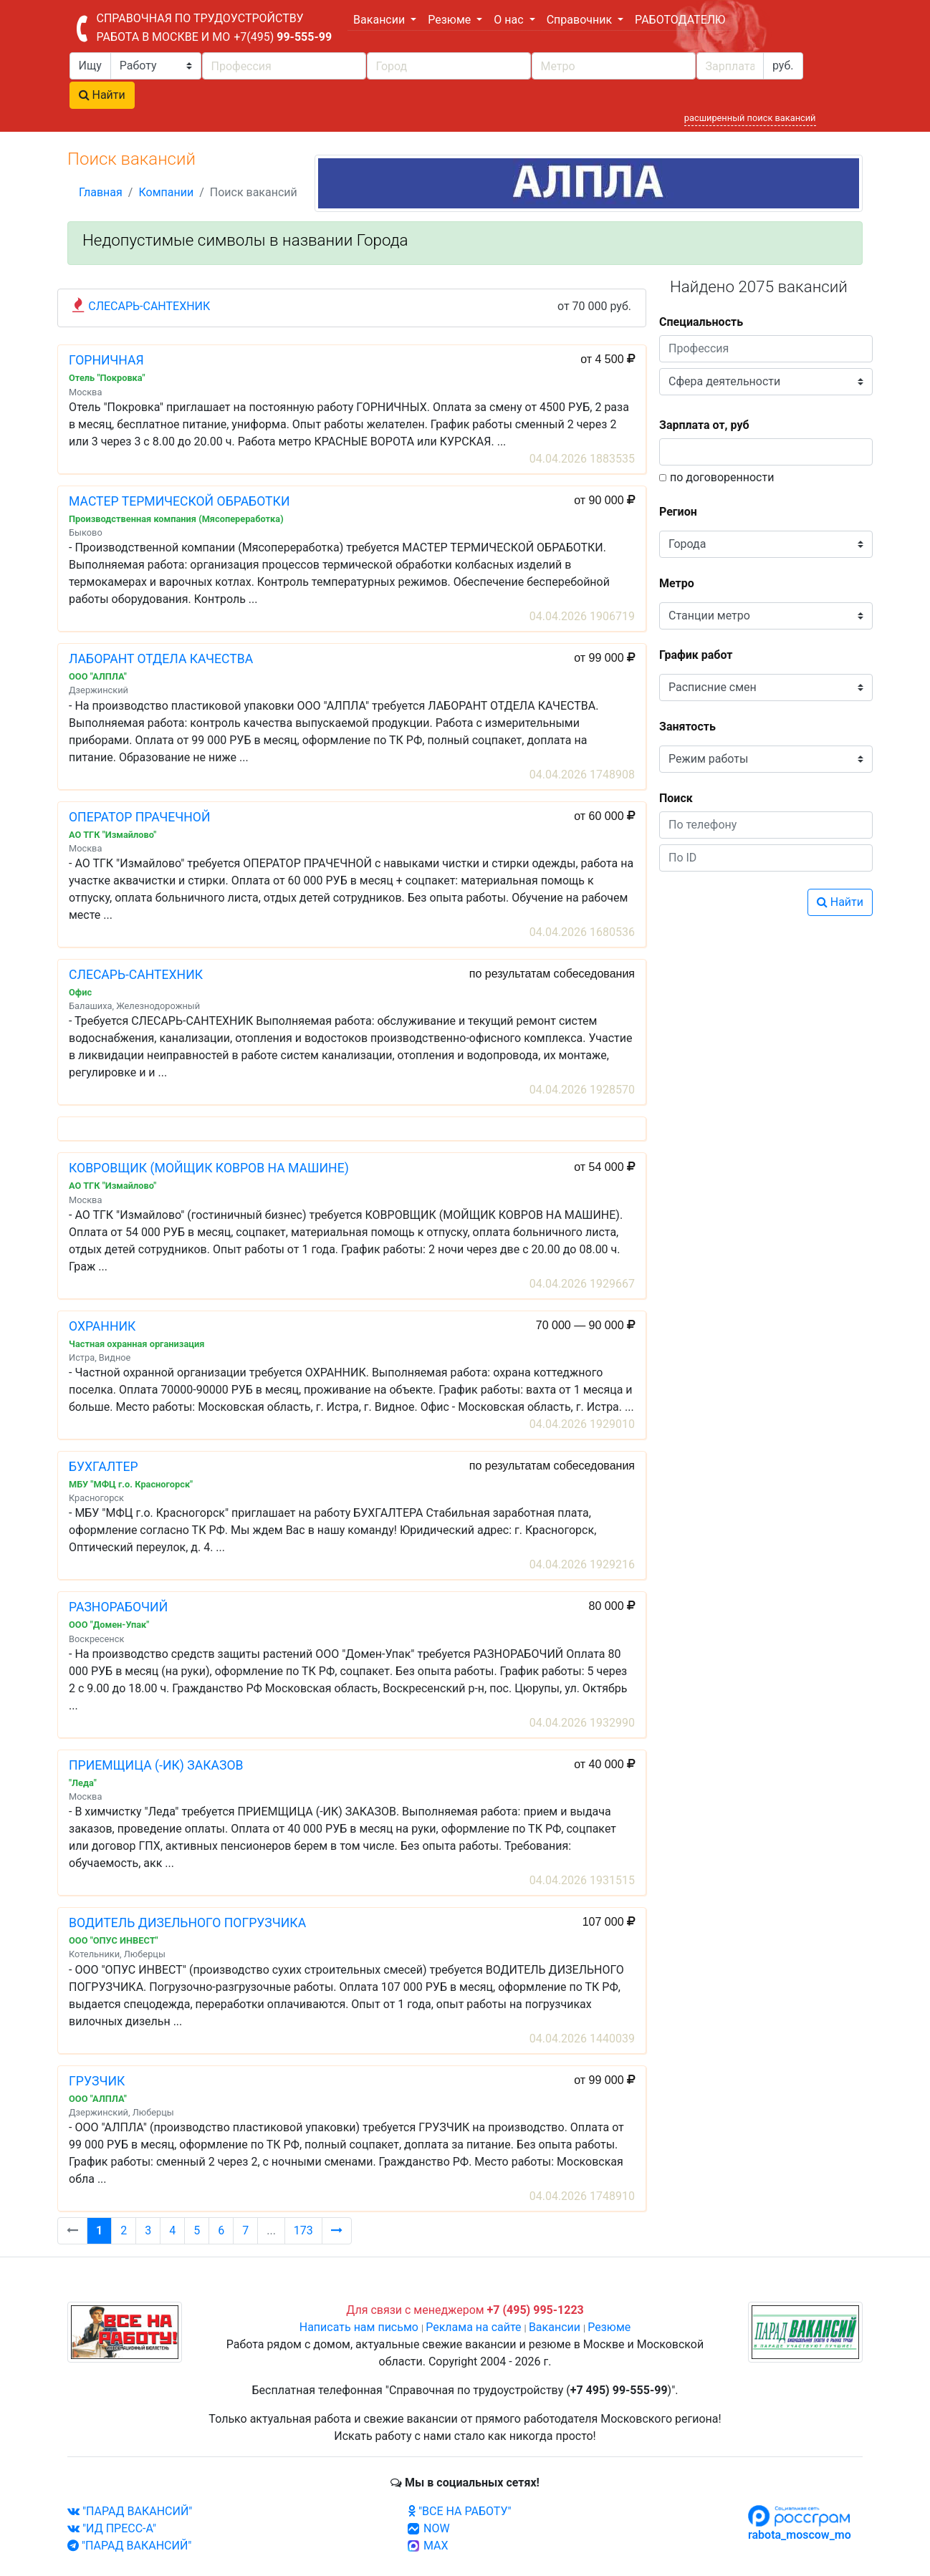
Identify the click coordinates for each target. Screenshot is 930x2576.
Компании (165, 192)
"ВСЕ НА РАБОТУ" (460, 2511)
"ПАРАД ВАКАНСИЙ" (129, 2511)
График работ (695, 655)
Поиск (676, 798)
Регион (678, 511)
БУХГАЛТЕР (103, 1467)
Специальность (701, 322)
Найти (102, 95)
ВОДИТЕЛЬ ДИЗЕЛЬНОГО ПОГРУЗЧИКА (187, 1923)
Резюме (609, 2327)
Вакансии (554, 2327)
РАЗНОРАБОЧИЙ (118, 1607)
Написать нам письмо (358, 2327)
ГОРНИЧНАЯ (106, 360)
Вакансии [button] (380, 19)
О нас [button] (510, 19)
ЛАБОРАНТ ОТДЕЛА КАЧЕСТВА (161, 659)
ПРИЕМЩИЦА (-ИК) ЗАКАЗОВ (156, 1765)
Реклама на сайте (473, 2327)
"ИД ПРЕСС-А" (111, 2528)
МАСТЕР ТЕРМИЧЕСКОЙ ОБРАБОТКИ (179, 501)
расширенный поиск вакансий (750, 117)
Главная (101, 192)
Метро (676, 583)
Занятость (687, 726)
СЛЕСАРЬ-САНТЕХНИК (149, 306)
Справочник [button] (581, 19)
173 (303, 2230)
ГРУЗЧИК (97, 2081)
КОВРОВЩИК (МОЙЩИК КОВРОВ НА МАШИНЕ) (209, 1168)
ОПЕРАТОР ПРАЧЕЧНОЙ (140, 817)
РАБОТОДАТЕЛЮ (680, 19)
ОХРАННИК (102, 1326)
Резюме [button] (451, 19)
